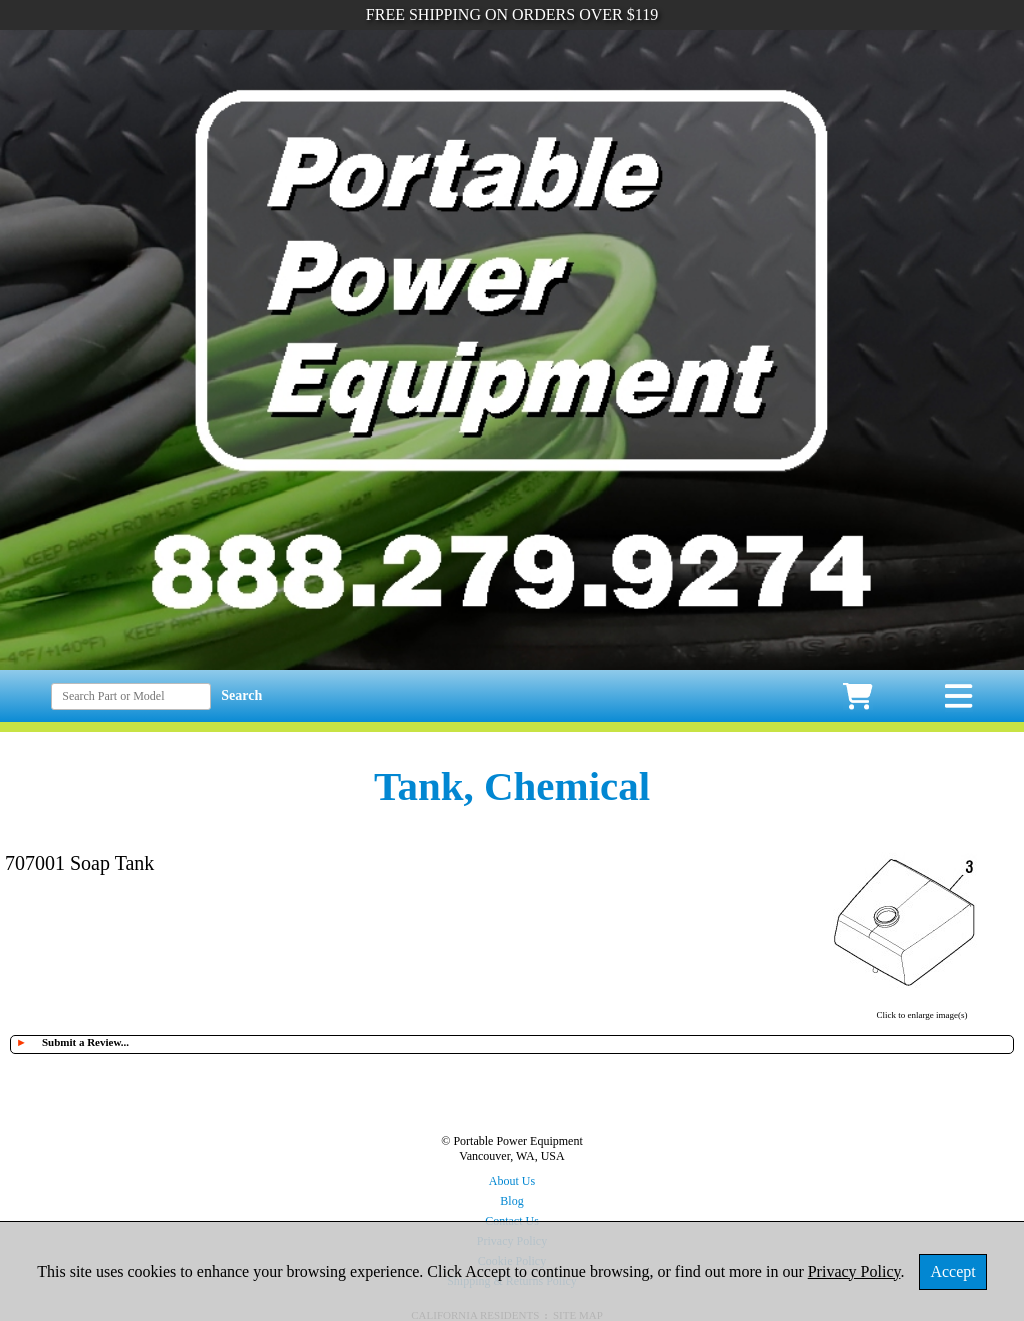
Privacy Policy (854, 1271)
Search (241, 695)
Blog (511, 1201)
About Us (512, 1181)
